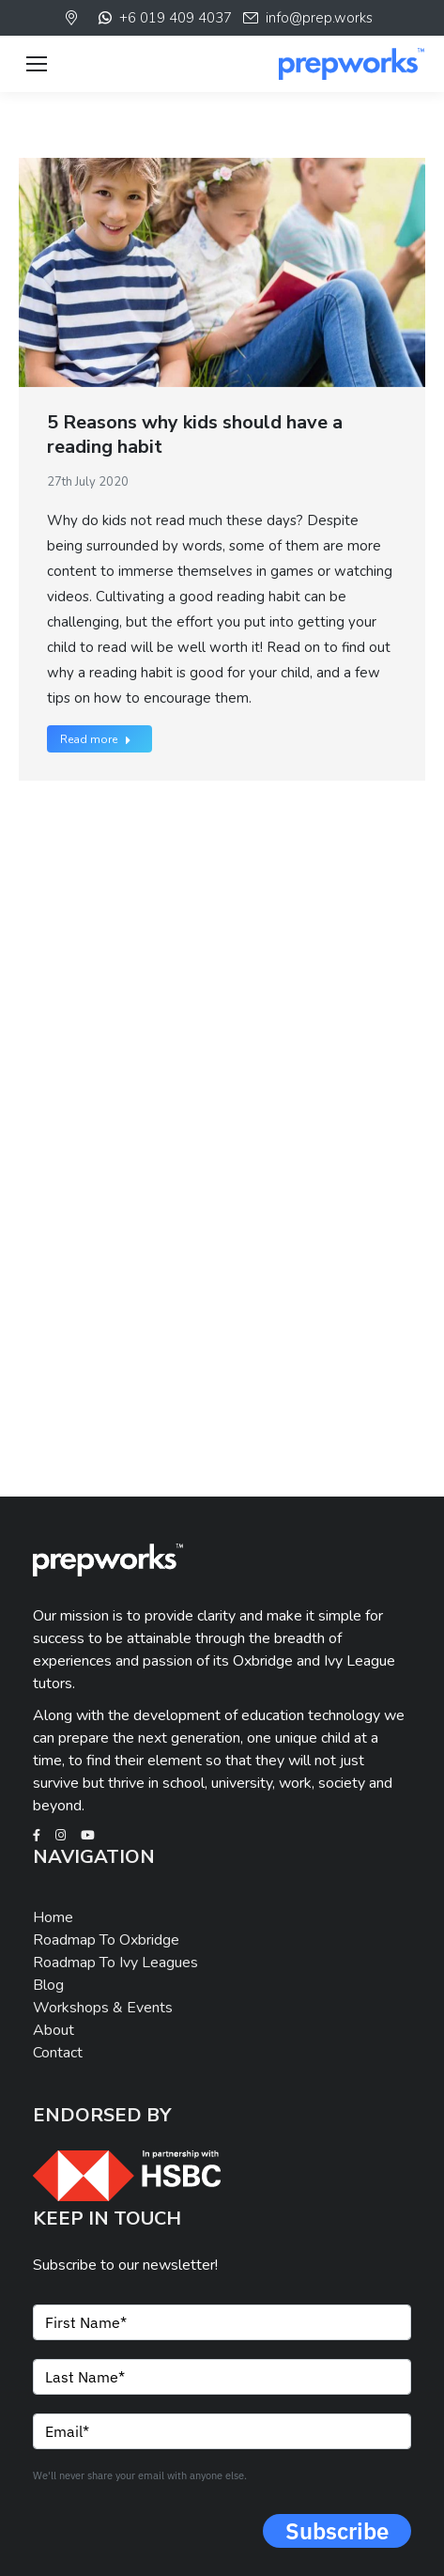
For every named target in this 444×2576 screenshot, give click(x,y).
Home (53, 1917)
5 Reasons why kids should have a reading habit (195, 434)
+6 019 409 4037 (164, 17)
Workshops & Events (103, 2007)
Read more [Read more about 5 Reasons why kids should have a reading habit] (95, 739)
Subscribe (337, 2531)
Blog (48, 1985)
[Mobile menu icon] (36, 64)
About (53, 2030)
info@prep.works (306, 17)
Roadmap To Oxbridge (106, 1940)
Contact (58, 2052)
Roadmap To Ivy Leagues (115, 1962)
